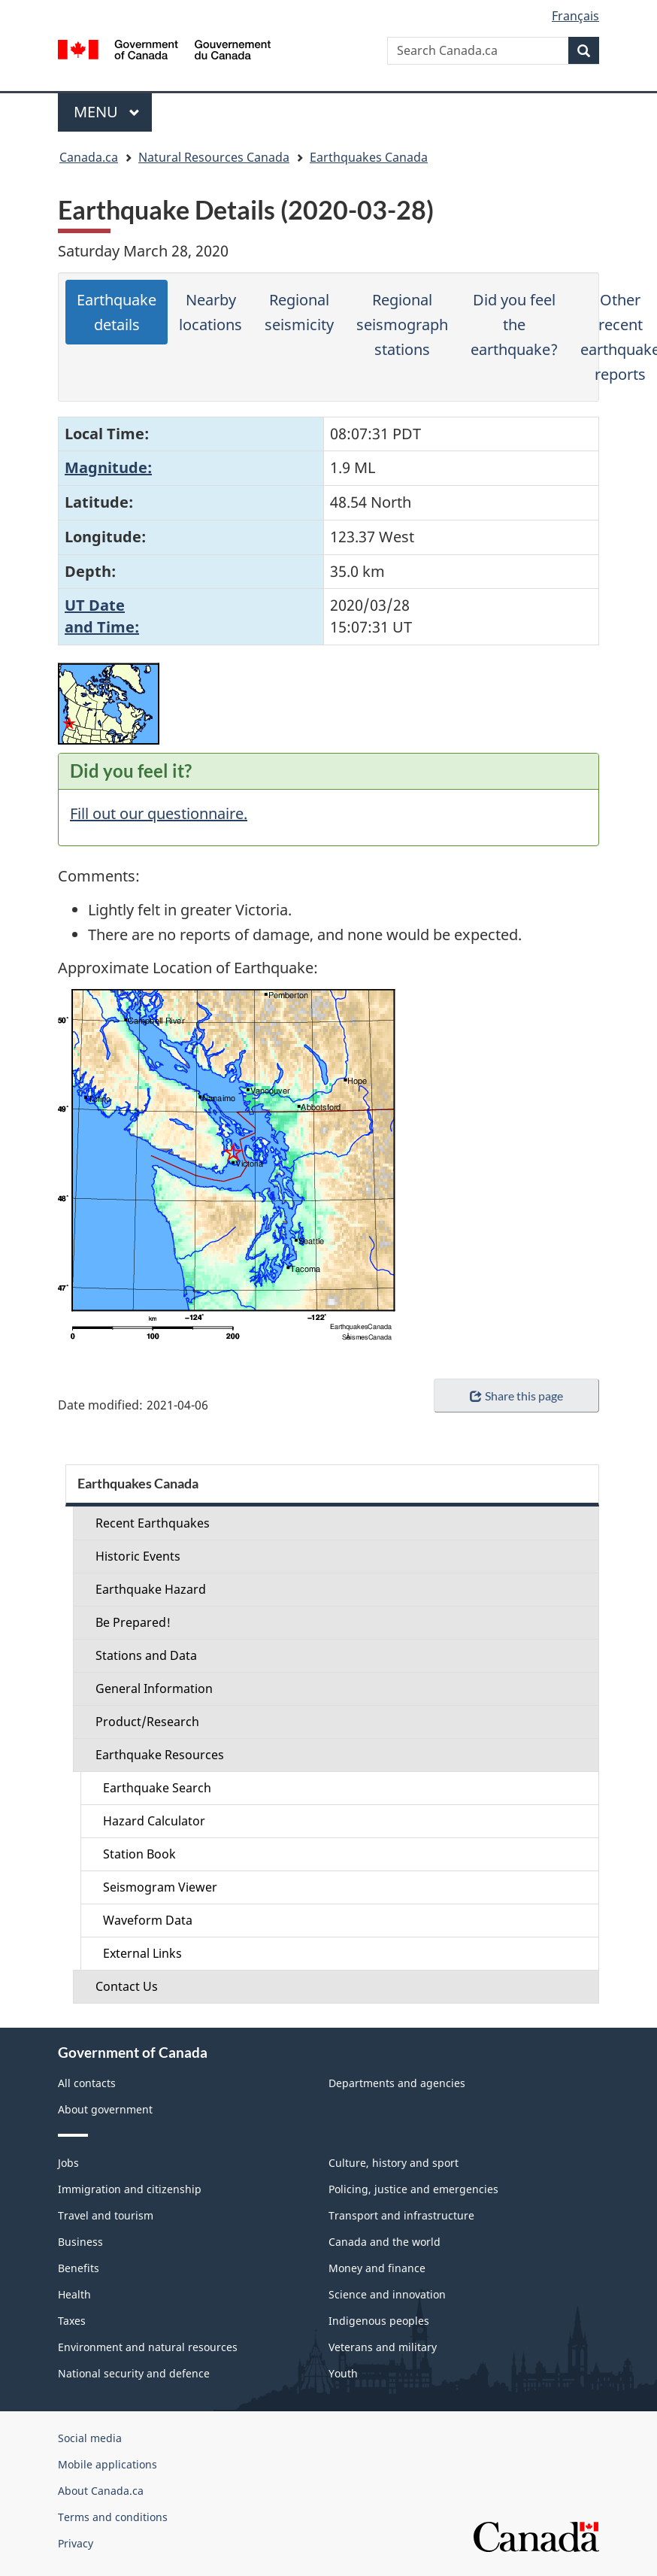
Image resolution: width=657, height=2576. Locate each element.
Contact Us (126, 1986)
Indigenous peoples (378, 2321)
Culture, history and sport (393, 2163)
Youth (343, 2373)
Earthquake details (116, 312)
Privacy (75, 2543)
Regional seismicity (299, 312)
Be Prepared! (133, 1622)
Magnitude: (108, 467)
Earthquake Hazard (150, 1589)
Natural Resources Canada (213, 157)
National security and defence (134, 2373)
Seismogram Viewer (160, 1887)
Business (80, 2242)
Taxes (72, 2321)
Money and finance (376, 2268)
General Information (154, 1688)
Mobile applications (107, 2464)
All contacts (87, 2083)
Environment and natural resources (148, 2347)
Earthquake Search (157, 1788)
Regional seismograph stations (402, 325)
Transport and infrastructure (401, 2215)
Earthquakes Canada (369, 157)
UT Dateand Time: (102, 616)
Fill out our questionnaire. (158, 813)
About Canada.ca (101, 2490)
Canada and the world (384, 2242)
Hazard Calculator (154, 1821)
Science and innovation (387, 2294)
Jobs (68, 2163)
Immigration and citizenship (129, 2189)
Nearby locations (210, 312)
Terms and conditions (113, 2517)
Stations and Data (146, 1655)
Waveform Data (147, 1920)
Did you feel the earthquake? (514, 325)
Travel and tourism (105, 2215)
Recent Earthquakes (152, 1523)
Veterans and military (382, 2347)
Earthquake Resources (159, 1754)
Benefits (78, 2268)
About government (105, 2109)
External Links (142, 1953)
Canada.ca (88, 157)
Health (74, 2294)
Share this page (516, 1395)
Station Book (139, 1854)
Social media (90, 2438)
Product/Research (147, 1721)
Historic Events (137, 1556)
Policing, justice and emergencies (413, 2189)
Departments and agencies (396, 2083)
